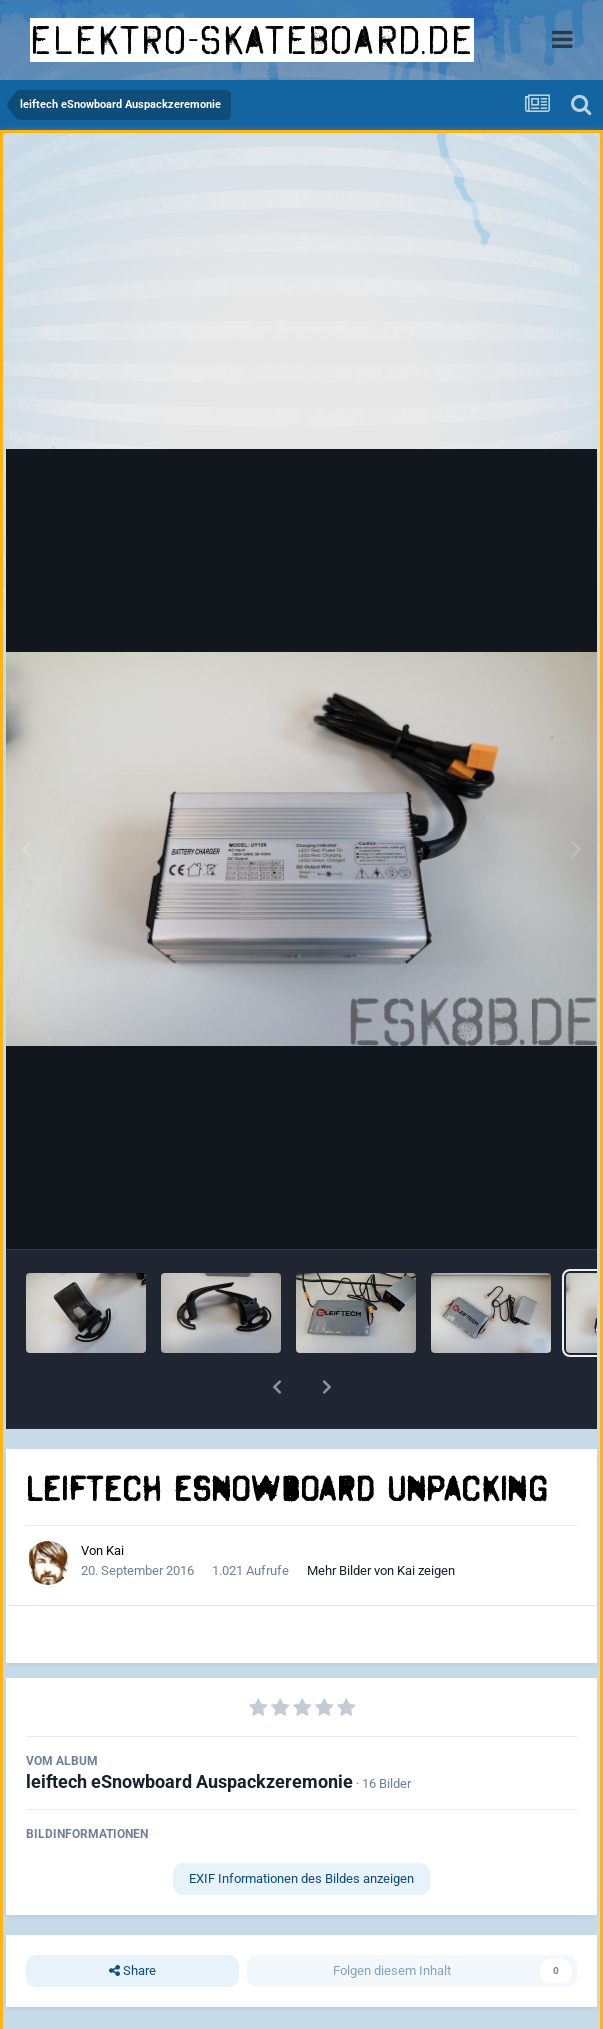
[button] (277, 1387)
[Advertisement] (302, 296)
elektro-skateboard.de (252, 40)
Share (132, 1971)
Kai (115, 1550)
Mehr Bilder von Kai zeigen (381, 1570)
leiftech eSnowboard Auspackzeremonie (189, 1781)
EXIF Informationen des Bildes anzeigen (301, 1878)
